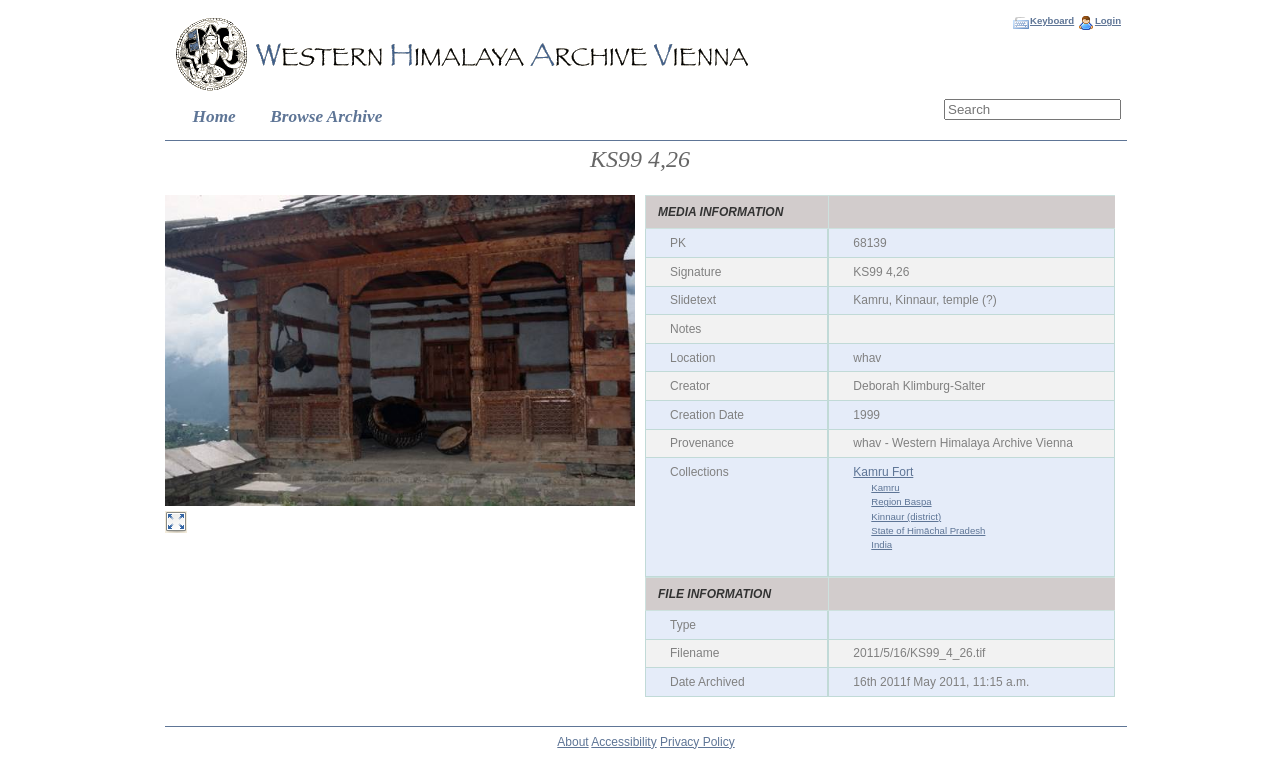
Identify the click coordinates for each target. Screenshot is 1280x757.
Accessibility (623, 742)
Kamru (885, 487)
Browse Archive (326, 116)
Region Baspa (901, 501)
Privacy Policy (697, 742)
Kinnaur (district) (906, 516)
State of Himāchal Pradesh (928, 530)
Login (1108, 20)
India (881, 544)
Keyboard (1052, 20)
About (572, 742)
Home (214, 116)
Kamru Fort (883, 472)
